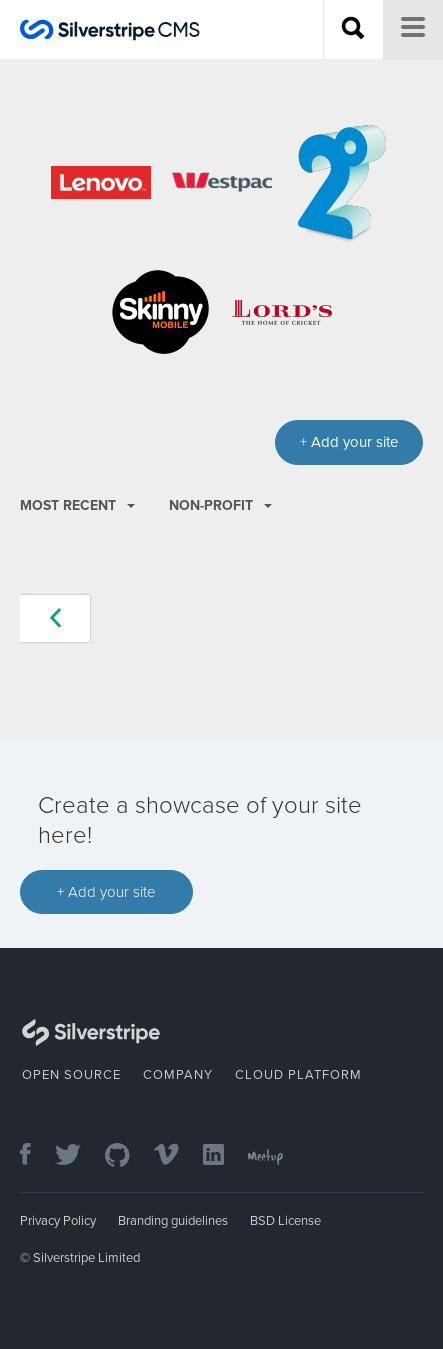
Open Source (71, 1075)
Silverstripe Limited (86, 1258)
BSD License (285, 1221)
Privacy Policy (58, 1221)
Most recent (77, 505)
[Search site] (353, 30)
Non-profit (220, 505)
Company (178, 1075)
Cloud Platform (298, 1075)
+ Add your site (106, 892)
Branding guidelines (173, 1221)
